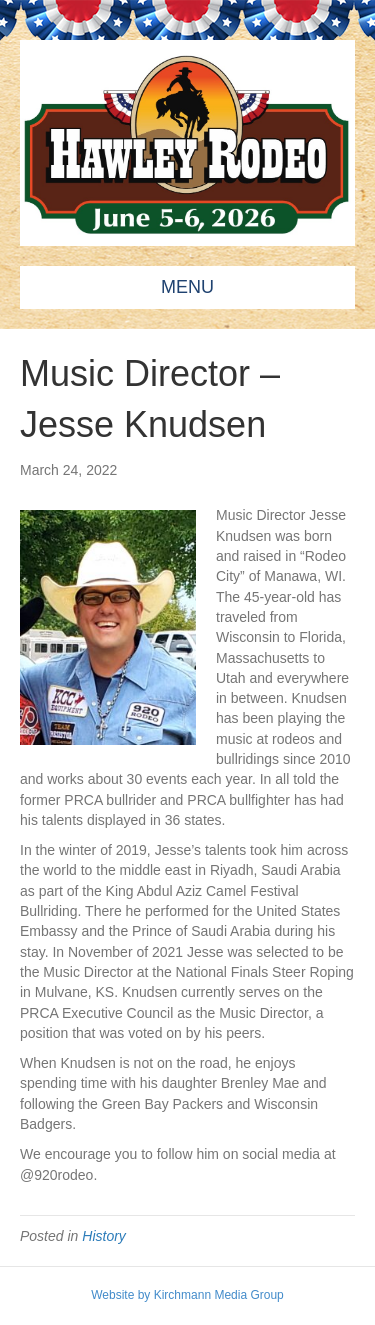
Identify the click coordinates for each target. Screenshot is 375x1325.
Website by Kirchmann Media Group (187, 1295)
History (104, 1236)
